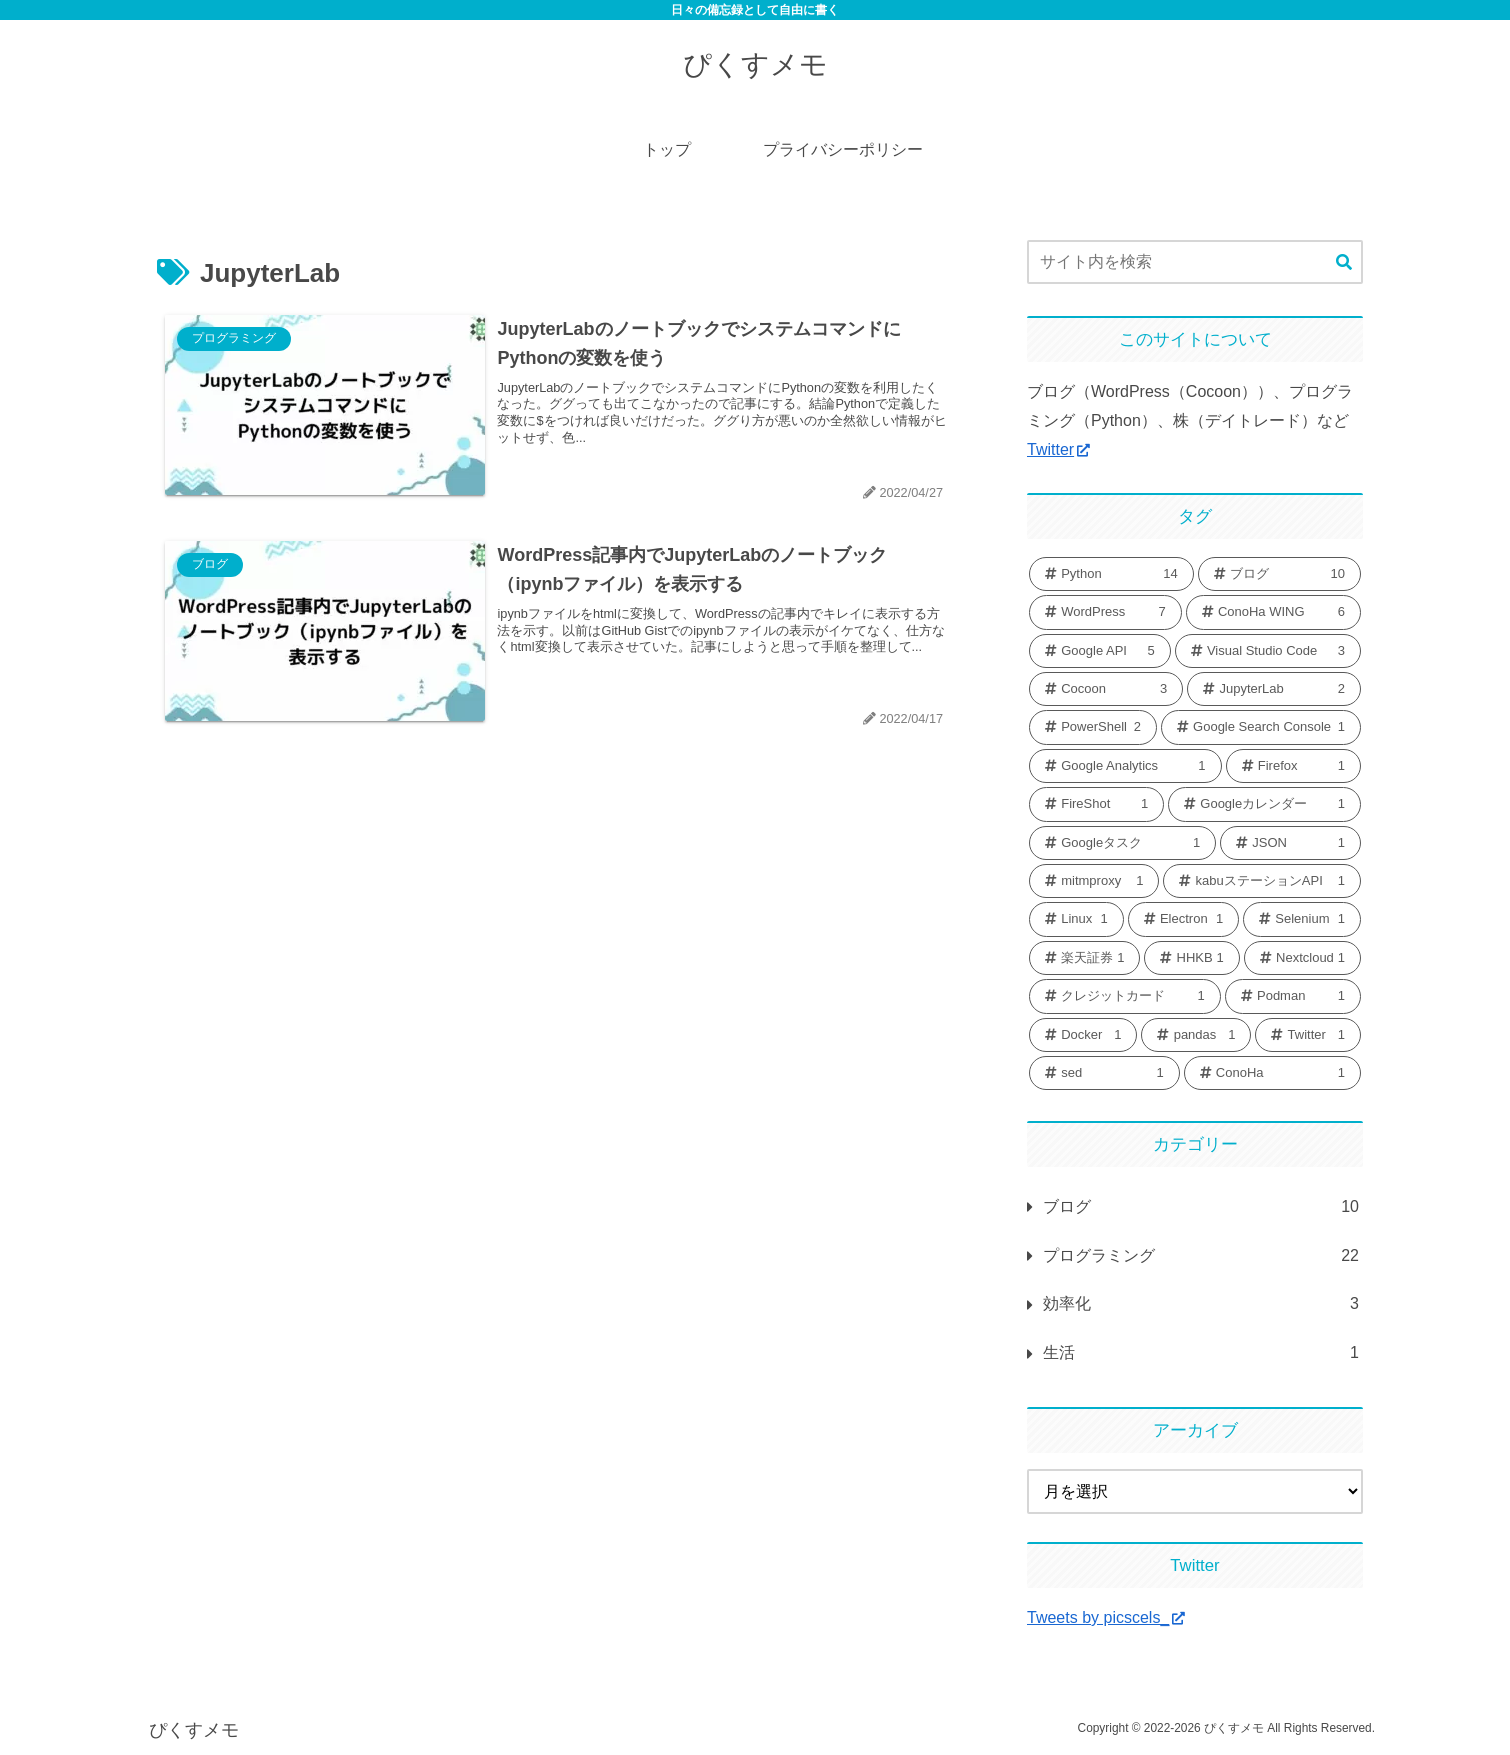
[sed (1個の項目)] (1104, 1073)
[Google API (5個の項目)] (1100, 651)
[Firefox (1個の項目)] (1293, 766)
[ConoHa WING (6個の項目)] (1273, 612)
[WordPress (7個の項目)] (1105, 612)
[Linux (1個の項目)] (1076, 919)
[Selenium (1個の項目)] (1302, 919)
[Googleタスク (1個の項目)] (1122, 843)
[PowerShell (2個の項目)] (1093, 727)
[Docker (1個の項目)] (1083, 1035)
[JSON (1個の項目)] (1290, 843)
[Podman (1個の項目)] (1293, 996)
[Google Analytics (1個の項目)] (1125, 766)
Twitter (1058, 449)
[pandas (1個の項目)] (1196, 1035)
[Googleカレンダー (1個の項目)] (1264, 804)
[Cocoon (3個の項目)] (1106, 689)
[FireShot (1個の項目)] (1096, 804)
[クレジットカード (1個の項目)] (1125, 996)
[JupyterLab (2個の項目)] (1274, 689)
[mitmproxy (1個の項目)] (1094, 881)
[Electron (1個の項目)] (1183, 919)
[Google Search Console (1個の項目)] (1261, 727)
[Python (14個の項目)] (1111, 574)
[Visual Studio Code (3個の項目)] (1268, 651)
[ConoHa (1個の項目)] (1272, 1073)
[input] (1195, 262)
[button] (1344, 263)
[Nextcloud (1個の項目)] (1302, 958)
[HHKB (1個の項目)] (1191, 958)
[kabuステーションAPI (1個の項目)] (1262, 881)
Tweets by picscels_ (1106, 1617)
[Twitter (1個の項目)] (1308, 1035)
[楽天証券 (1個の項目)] (1084, 958)
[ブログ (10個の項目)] (1279, 574)
